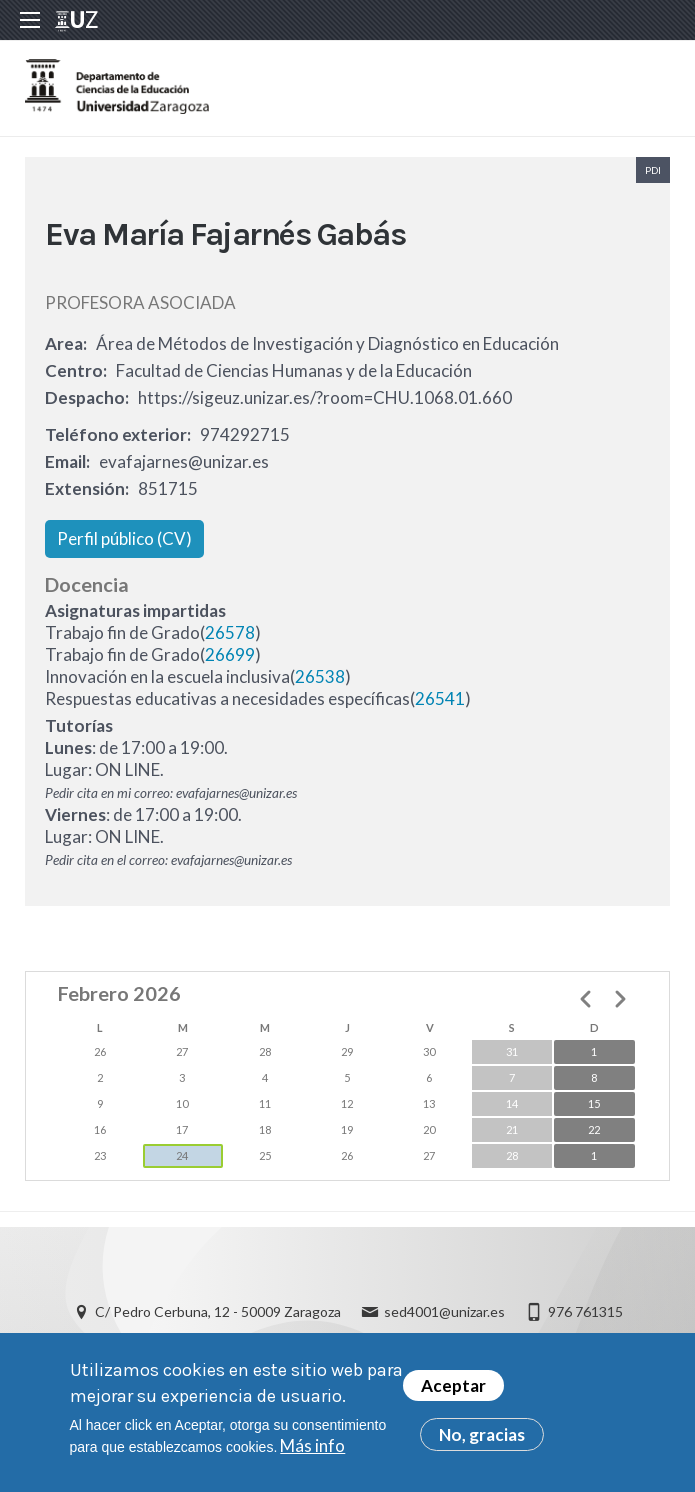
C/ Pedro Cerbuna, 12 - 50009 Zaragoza (218, 1311)
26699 (230, 654)
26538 (320, 676)
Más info (312, 1450)
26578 (230, 632)
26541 (440, 698)
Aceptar (453, 1390)
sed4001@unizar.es (444, 1311)
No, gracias (482, 1439)
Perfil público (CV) (124, 538)
